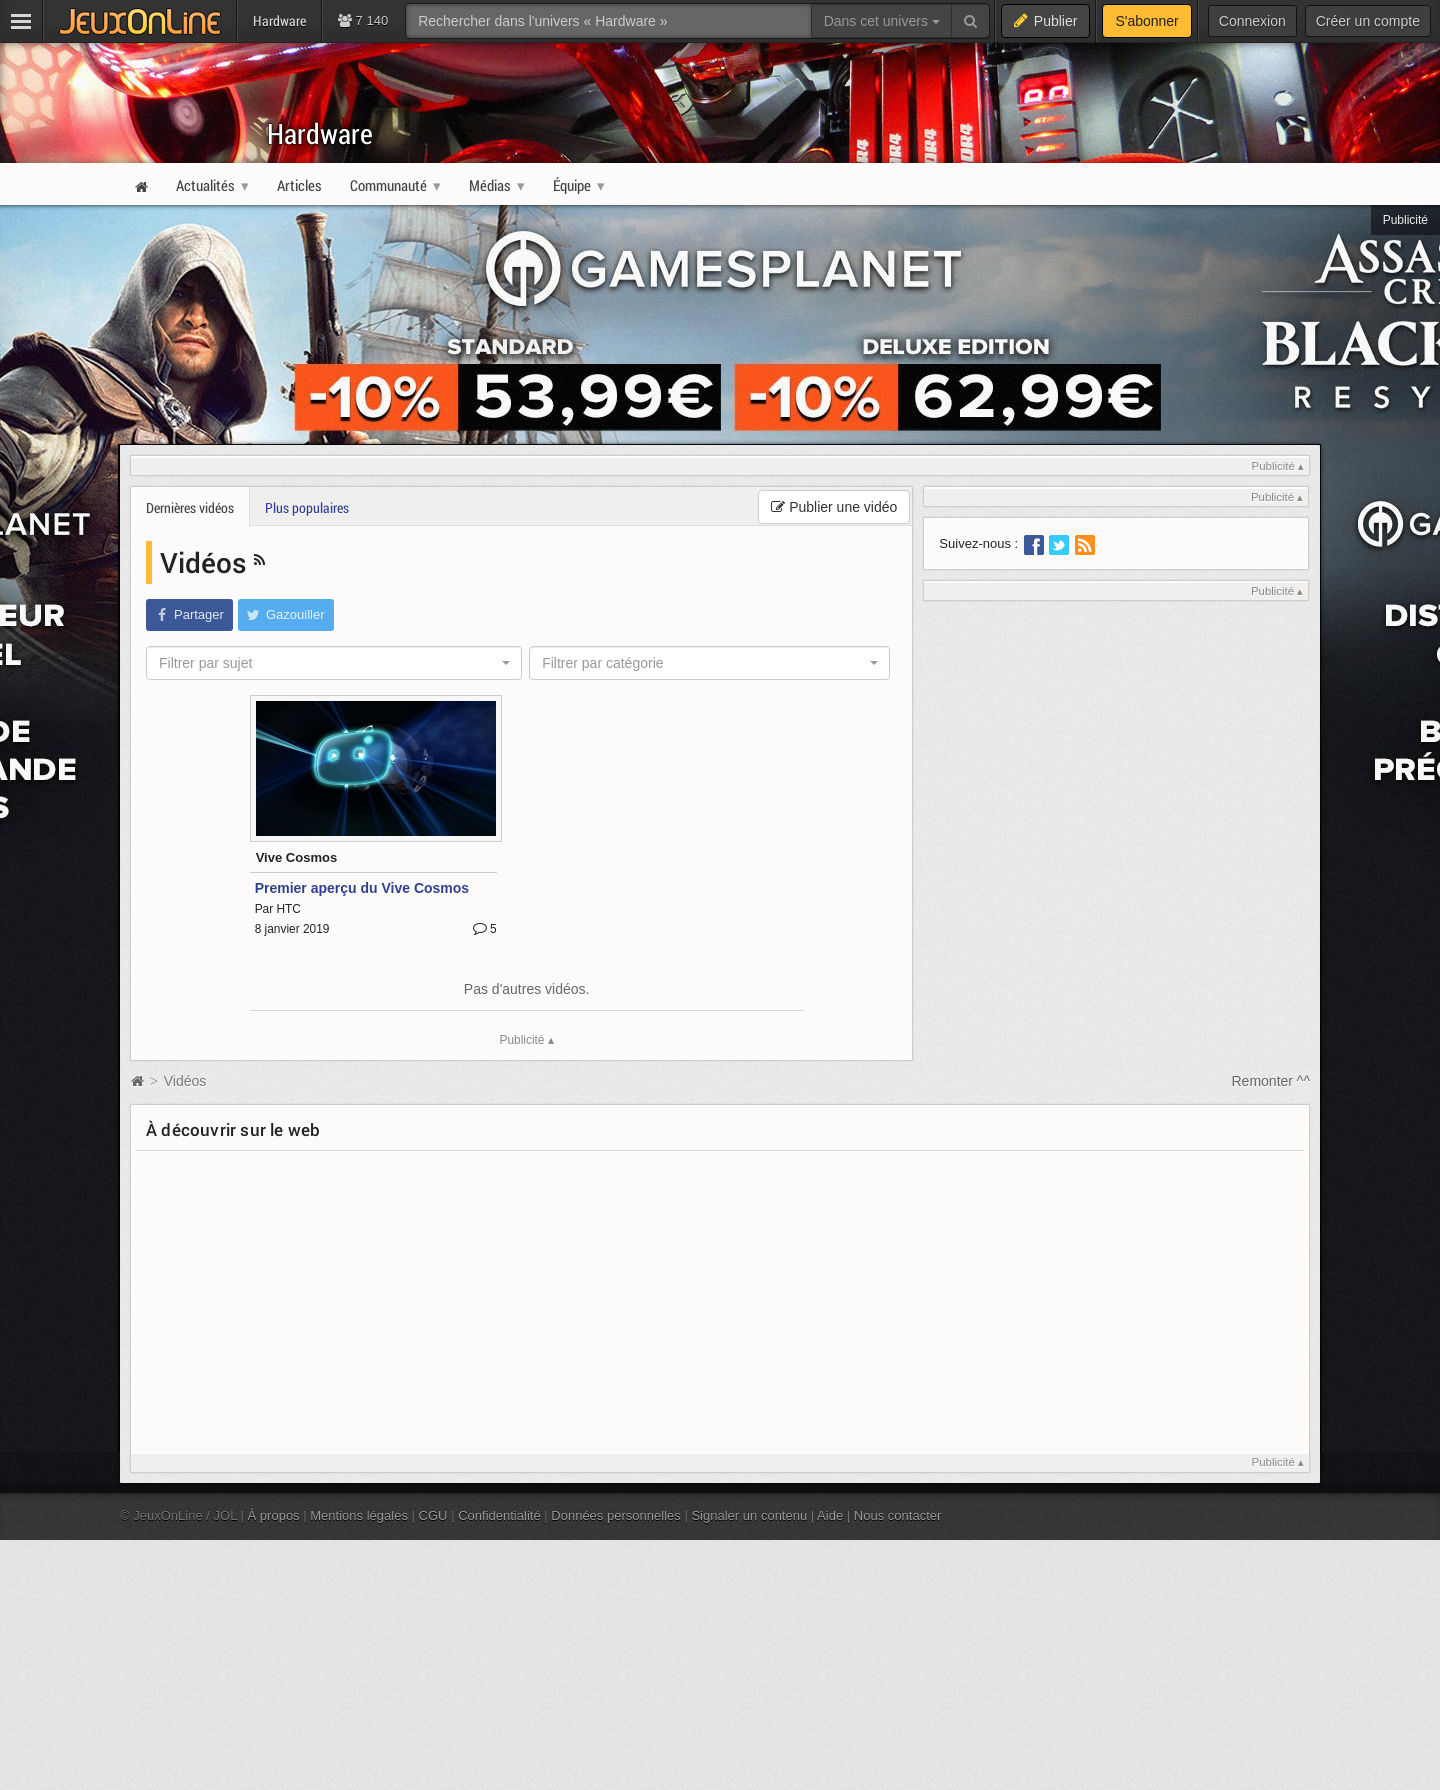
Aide (830, 1515)
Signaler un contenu (749, 1515)
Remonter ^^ (1271, 1081)
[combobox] (334, 663)
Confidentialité (499, 1515)
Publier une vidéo (834, 507)
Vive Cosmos (297, 857)
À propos (274, 1515)
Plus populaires (307, 507)
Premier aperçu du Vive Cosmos (362, 888)
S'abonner (1146, 21)
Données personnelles (616, 1515)
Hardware (320, 133)
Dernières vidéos (190, 507)
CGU (433, 1515)
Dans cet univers (882, 21)
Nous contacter (898, 1515)
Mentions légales (359, 1515)
